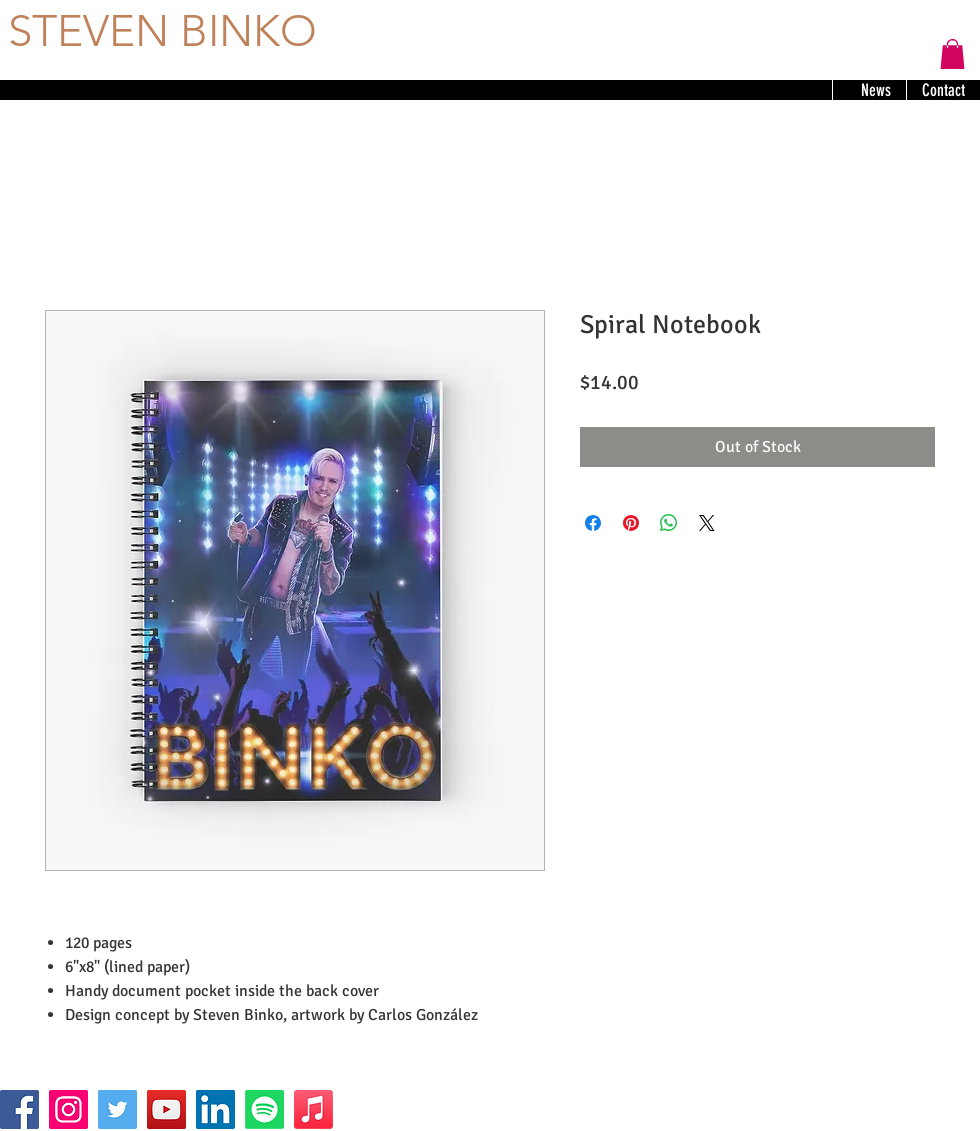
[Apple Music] (313, 1109)
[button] (952, 54)
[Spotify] (264, 1109)
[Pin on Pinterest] (631, 523)
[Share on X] (707, 523)
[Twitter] (117, 1109)
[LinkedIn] (215, 1109)
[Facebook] (19, 1109)
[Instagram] (68, 1109)
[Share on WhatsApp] (669, 523)
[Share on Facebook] (593, 523)
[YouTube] (166, 1109)
